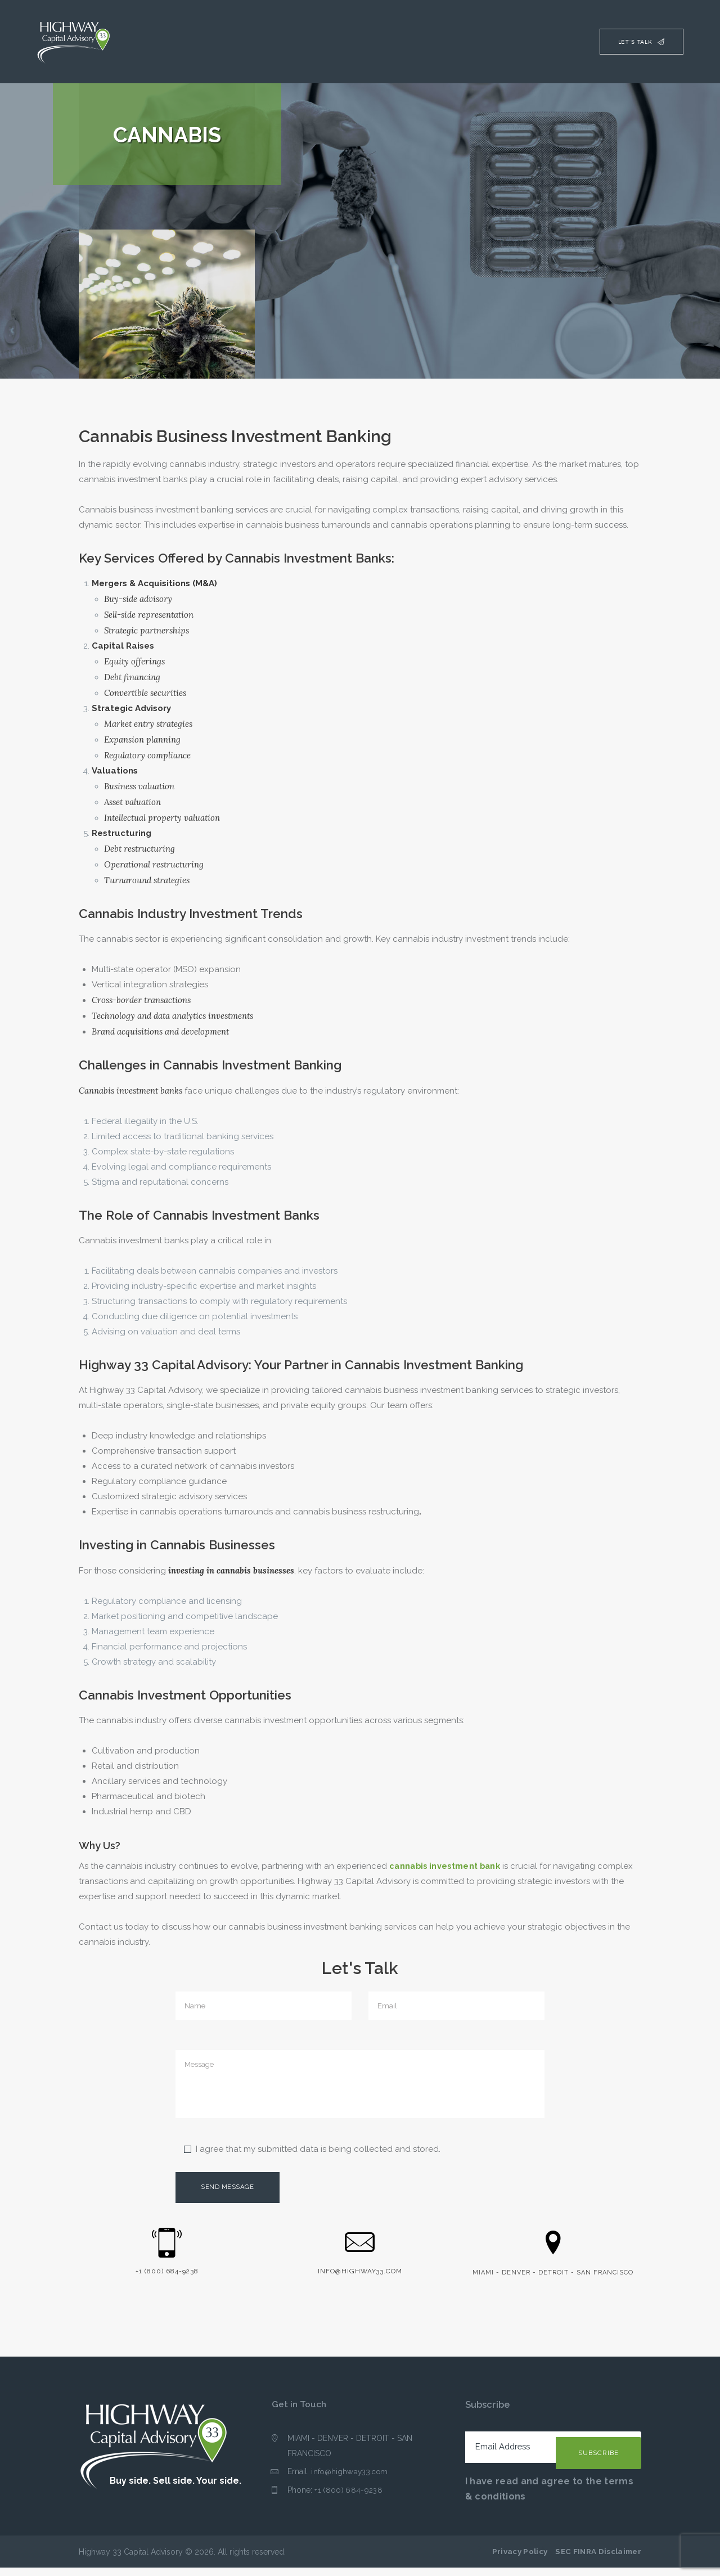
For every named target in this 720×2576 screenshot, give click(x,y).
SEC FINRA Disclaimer (598, 2559)
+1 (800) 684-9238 (347, 2497)
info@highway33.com (350, 2479)
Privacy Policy (519, 2559)
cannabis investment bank (445, 1866)
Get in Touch (300, 2412)
